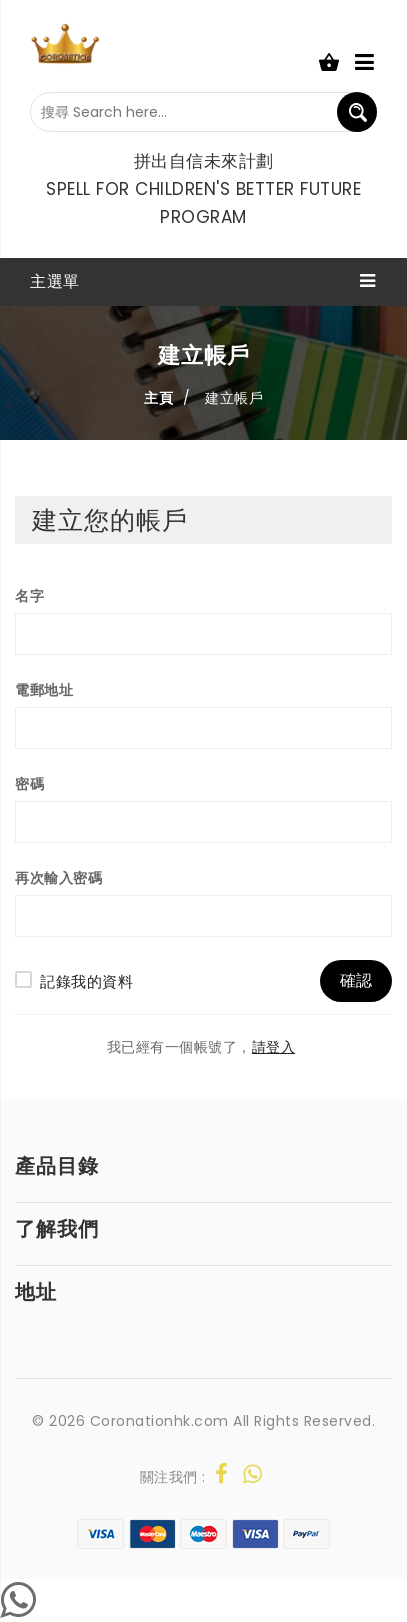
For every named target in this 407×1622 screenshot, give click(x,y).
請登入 (274, 1047)
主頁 (158, 398)
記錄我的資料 (86, 981)
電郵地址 (44, 690)
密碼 (29, 784)
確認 (356, 980)
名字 (29, 596)
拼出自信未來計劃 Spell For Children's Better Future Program (203, 189)
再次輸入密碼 (58, 878)
